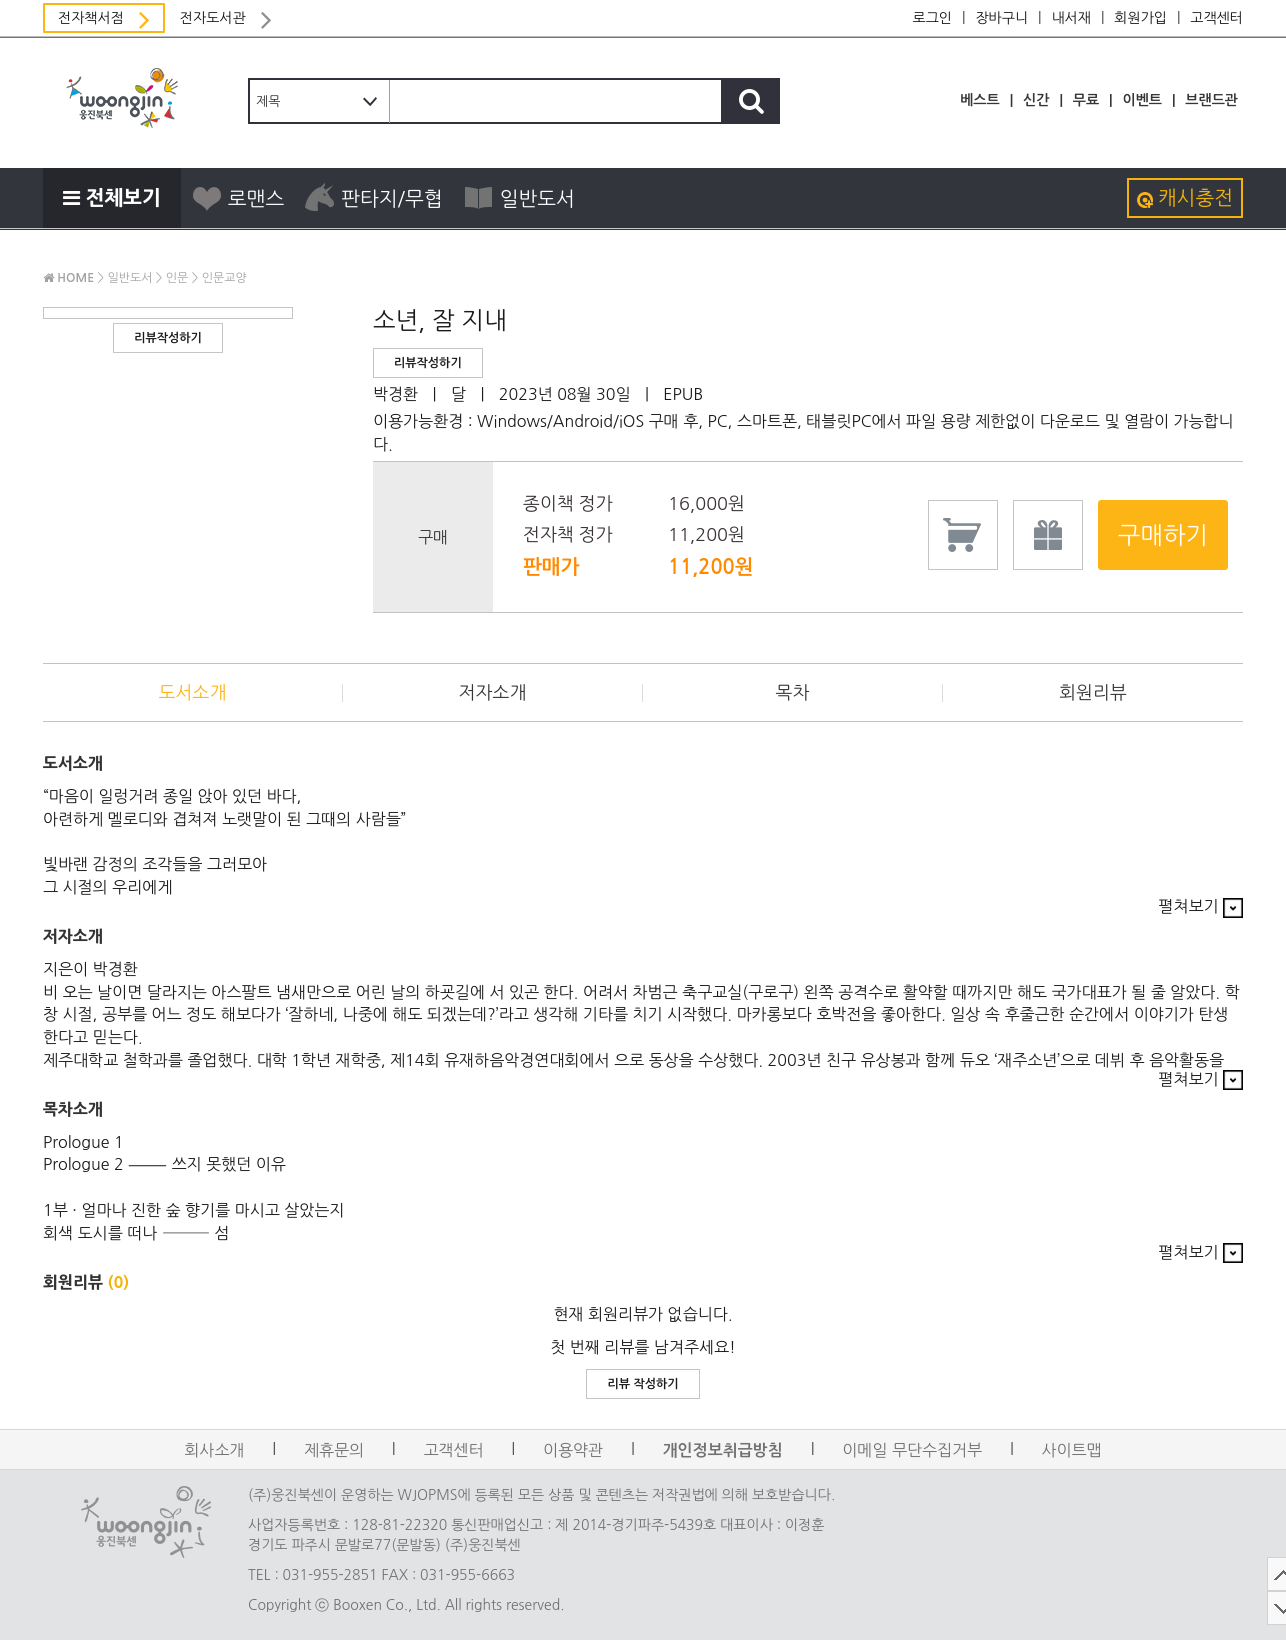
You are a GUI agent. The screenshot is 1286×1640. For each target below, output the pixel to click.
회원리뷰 (1093, 693)
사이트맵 (1072, 1450)
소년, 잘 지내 (440, 320)
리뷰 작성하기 (642, 1384)
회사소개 (214, 1450)
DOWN (1258, 1608)
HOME (68, 278)
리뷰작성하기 (168, 338)
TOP (1258, 1574)
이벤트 (1141, 100)
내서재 (1070, 18)
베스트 (979, 100)
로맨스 (237, 198)
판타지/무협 (373, 198)
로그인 (932, 18)
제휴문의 (334, 1450)
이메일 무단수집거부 (912, 1450)
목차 (793, 693)
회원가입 (1140, 18)
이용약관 (573, 1450)
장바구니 (1001, 18)
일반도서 (519, 198)
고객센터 (1216, 18)
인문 (177, 278)
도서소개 (193, 693)
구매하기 (1163, 535)
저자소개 (493, 693)
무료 (1086, 100)
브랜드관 (1211, 100)
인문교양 (224, 278)
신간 (1036, 100)
